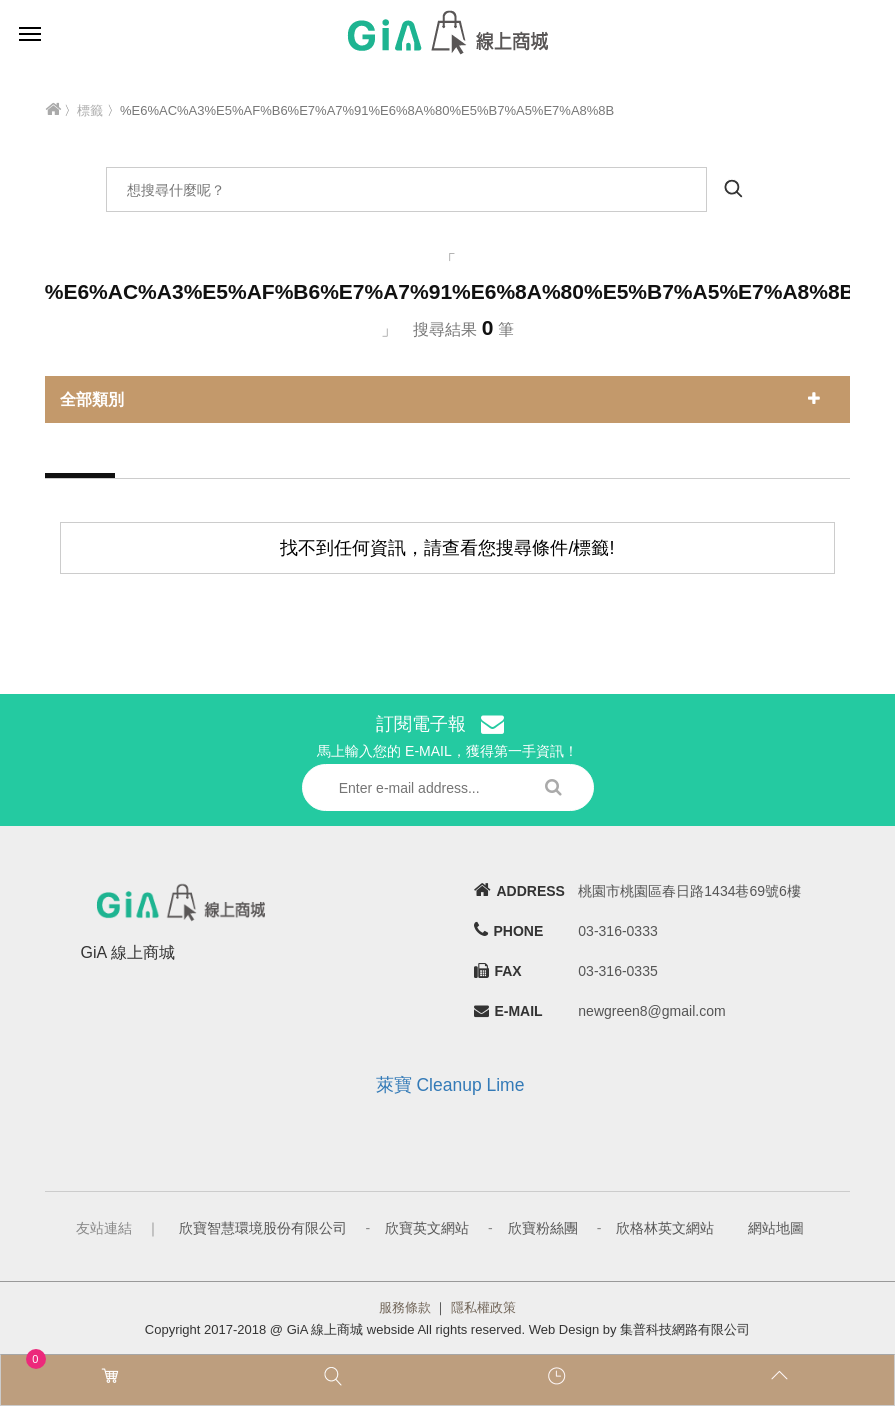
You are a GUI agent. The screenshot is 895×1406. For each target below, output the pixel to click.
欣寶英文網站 (427, 1228)
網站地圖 (776, 1228)
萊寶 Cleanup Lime (450, 1085)
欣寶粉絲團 (543, 1228)
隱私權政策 (483, 1307)
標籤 (90, 110)
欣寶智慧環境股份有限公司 (263, 1228)
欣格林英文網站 (665, 1228)
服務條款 (405, 1307)
